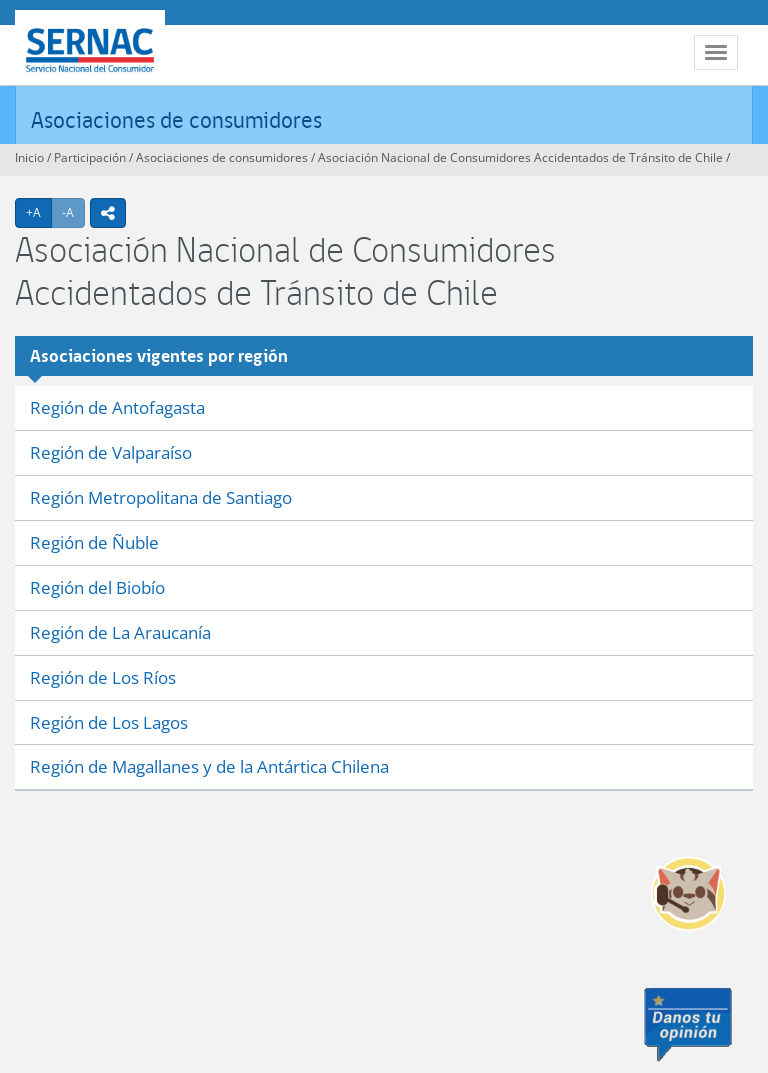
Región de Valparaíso (111, 452)
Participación (90, 157)
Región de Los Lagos (109, 722)
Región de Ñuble (94, 542)
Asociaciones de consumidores (176, 119)
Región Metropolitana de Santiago (161, 497)
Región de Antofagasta (117, 407)
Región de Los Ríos (103, 677)
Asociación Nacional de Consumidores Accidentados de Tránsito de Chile (520, 157)
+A (39, 212)
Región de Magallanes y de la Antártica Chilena (209, 766)
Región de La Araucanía (120, 632)
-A (73, 212)
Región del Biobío (97, 587)
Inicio (29, 157)
